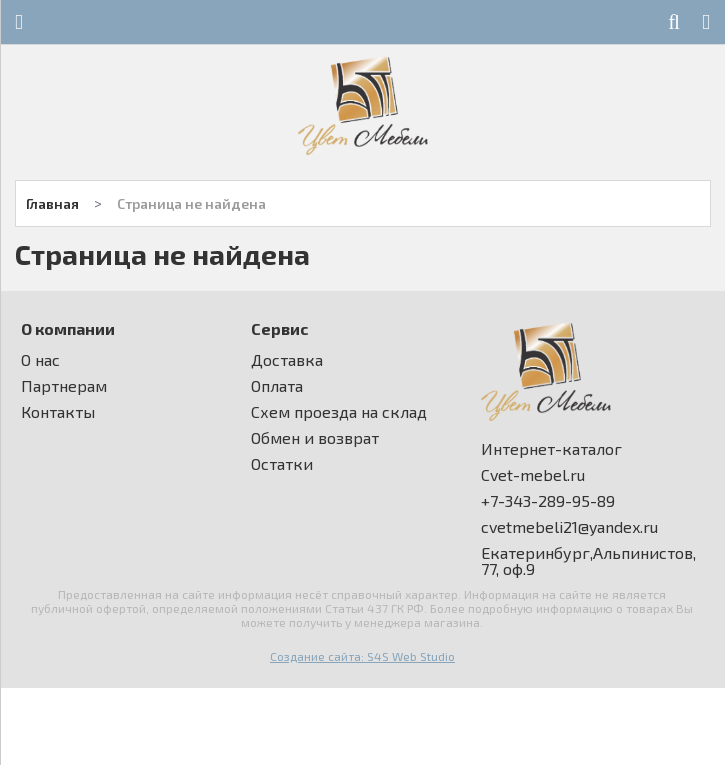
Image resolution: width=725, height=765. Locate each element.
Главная (52, 203)
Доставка (287, 360)
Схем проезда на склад (339, 412)
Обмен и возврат (315, 438)
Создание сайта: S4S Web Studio (362, 656)
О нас (40, 360)
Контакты (58, 412)
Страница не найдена (191, 203)
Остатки (282, 464)
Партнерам (64, 386)
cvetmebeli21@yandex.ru (569, 527)
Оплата (277, 386)
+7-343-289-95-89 (548, 501)
